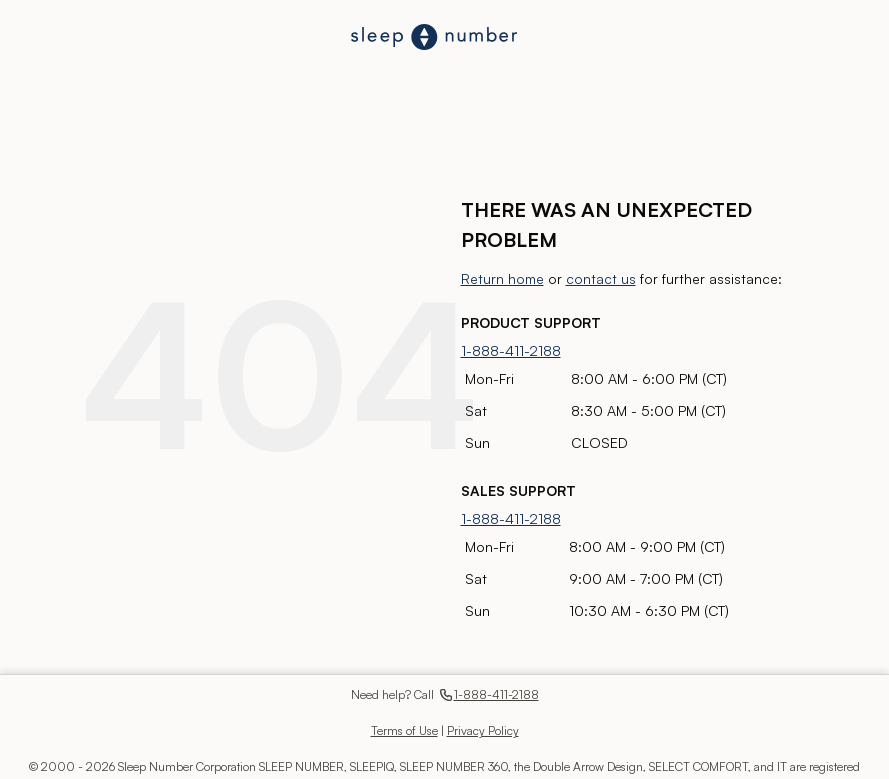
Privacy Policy (483, 730)
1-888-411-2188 (511, 350)
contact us (601, 278)
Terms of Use (404, 730)
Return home (502, 278)
